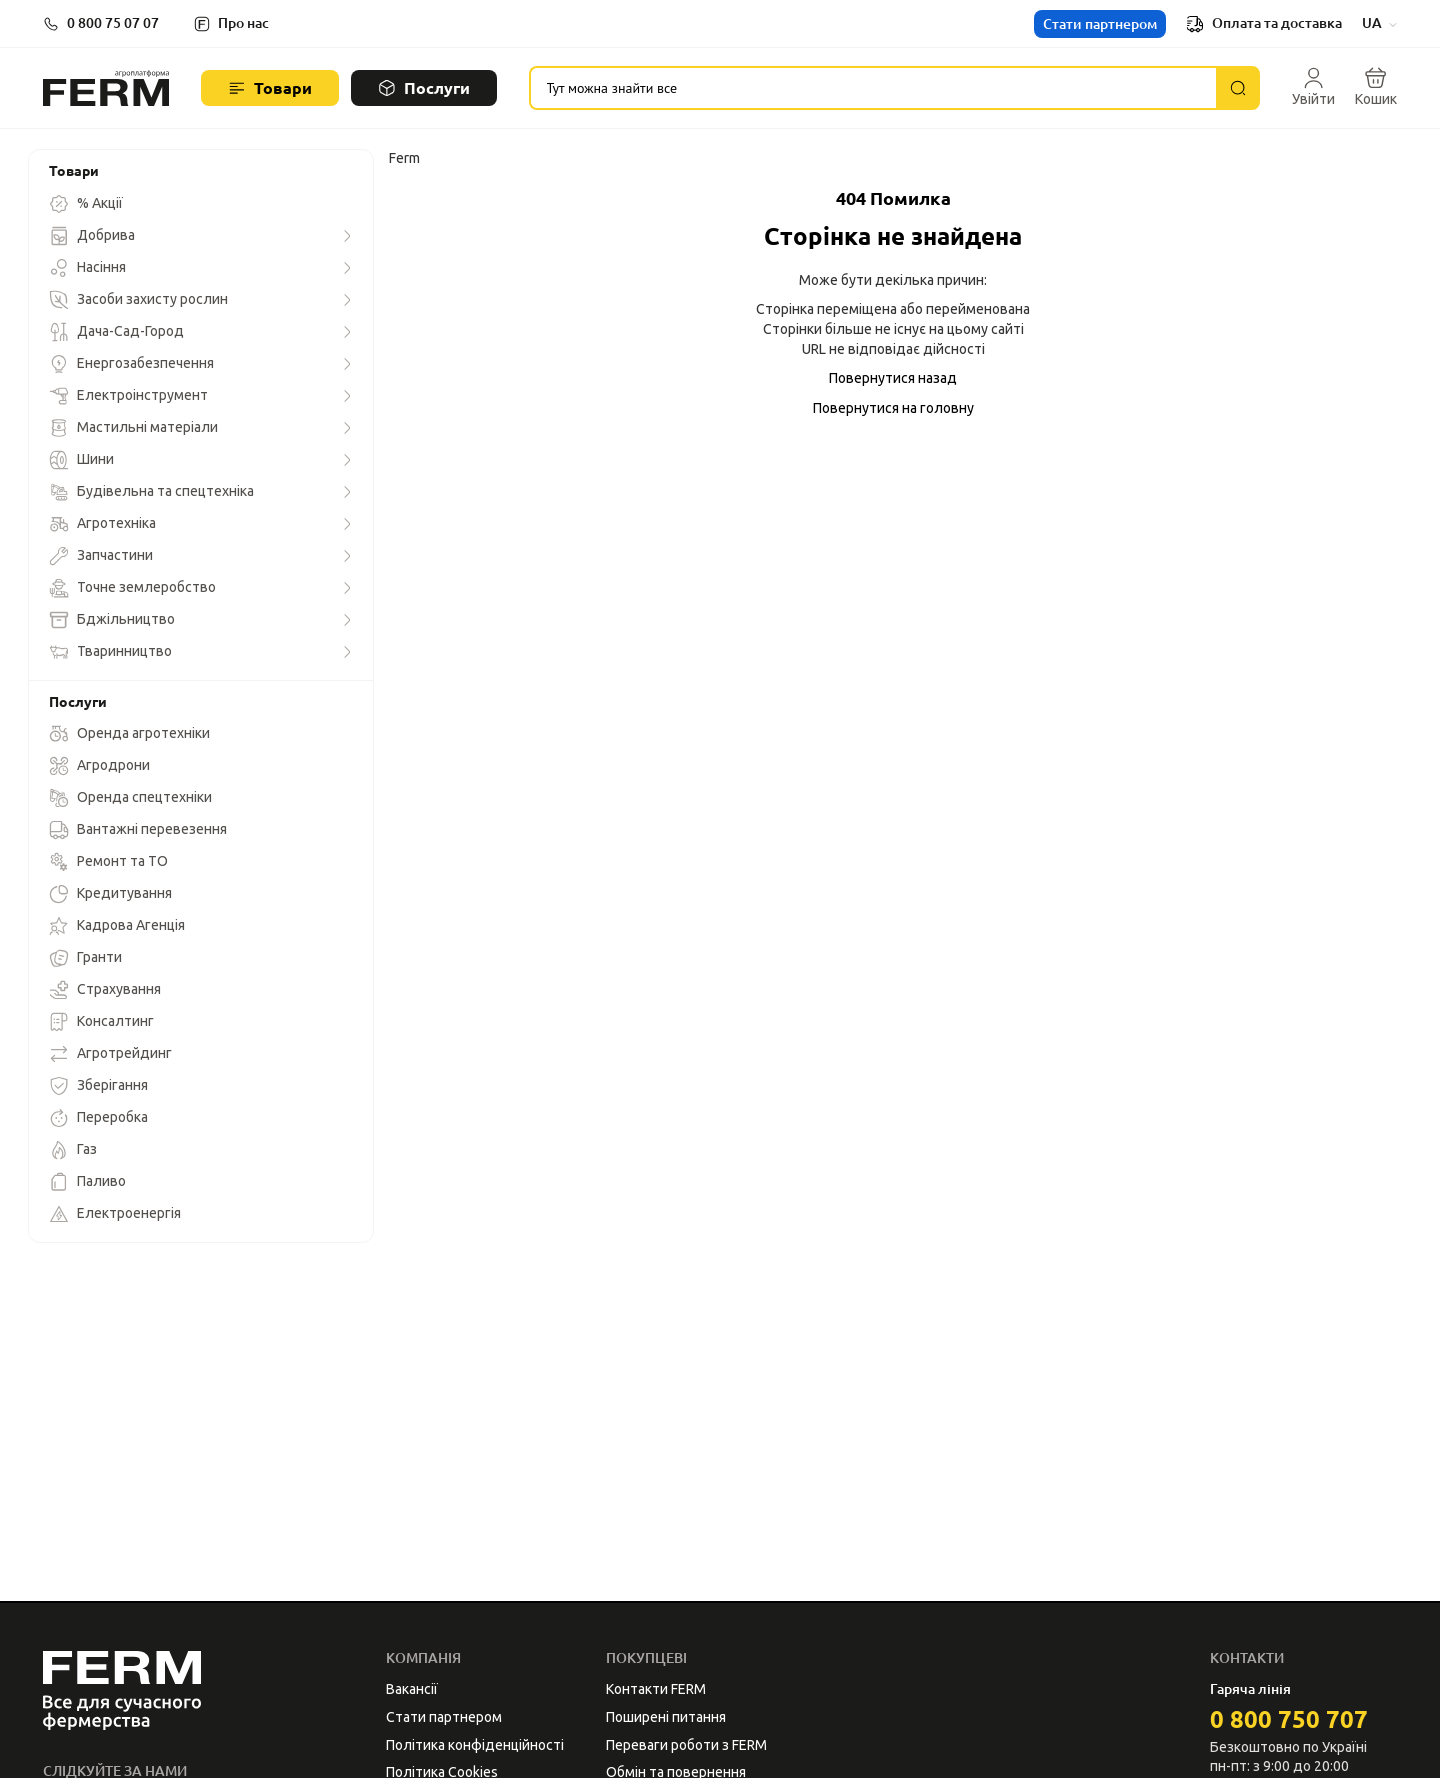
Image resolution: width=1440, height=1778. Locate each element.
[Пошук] (1238, 88)
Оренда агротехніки (129, 734)
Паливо (87, 1182)
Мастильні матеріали (133, 428)
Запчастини (101, 556)
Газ (73, 1150)
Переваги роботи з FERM (686, 1745)
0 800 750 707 (1289, 1719)
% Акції (86, 204)
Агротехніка (102, 524)
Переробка (98, 1118)
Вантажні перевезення (138, 830)
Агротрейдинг (110, 1054)
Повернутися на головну (893, 408)
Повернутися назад (893, 378)
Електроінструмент (128, 396)
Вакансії (412, 1689)
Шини (81, 460)
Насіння (87, 268)
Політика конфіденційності (475, 1745)
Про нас (243, 23)
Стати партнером (1100, 24)
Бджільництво (112, 620)
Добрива (92, 236)
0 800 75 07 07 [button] (113, 23)
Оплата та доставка (1264, 24)
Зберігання (98, 1086)
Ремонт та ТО (108, 862)
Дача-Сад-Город (116, 332)
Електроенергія (115, 1214)
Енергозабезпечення (131, 364)
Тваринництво (110, 652)
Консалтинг (101, 1022)
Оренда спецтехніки (130, 798)
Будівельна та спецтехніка (151, 492)
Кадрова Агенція (117, 926)
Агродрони (99, 766)
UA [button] (1379, 23)
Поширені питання (666, 1717)
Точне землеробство (132, 588)
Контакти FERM (656, 1689)
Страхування (105, 990)
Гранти (85, 958)
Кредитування (110, 894)
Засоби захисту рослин (138, 300)
